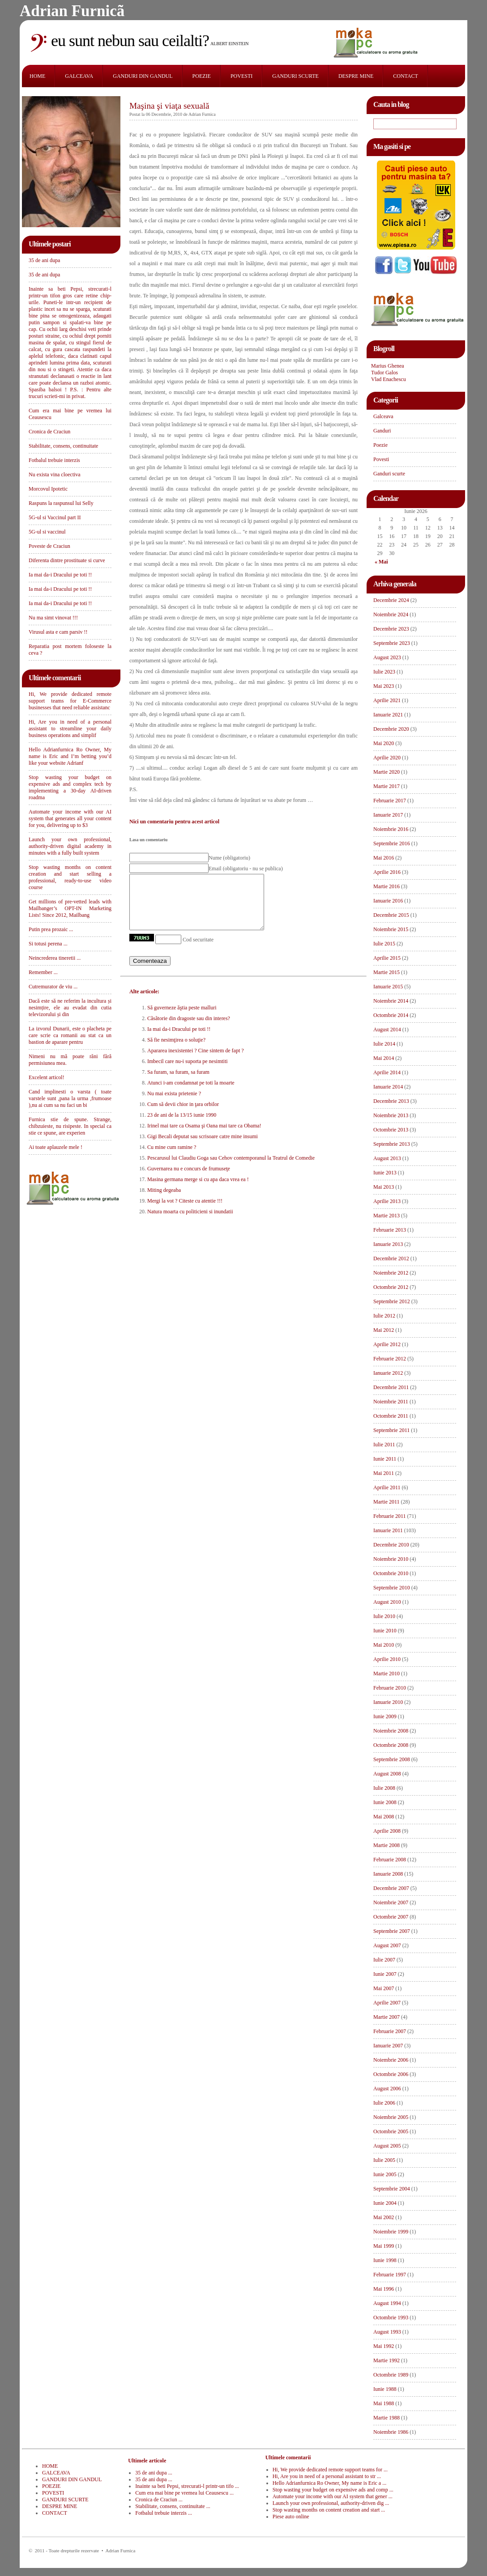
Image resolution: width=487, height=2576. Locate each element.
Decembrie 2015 (391, 915)
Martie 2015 (386, 972)
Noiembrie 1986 (390, 2432)
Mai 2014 (383, 1058)
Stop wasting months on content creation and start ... (329, 2510)
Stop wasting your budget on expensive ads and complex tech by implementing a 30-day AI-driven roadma (70, 787)
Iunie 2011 (384, 1459)
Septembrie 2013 (391, 1144)
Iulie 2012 (384, 1316)
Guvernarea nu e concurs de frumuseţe (188, 1179)
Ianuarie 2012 (388, 1373)
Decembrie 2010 (391, 1545)
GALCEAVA (79, 76)
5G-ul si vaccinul (47, 532)
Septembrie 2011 (391, 1430)
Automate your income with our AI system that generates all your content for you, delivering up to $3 (70, 818)
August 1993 (387, 2332)
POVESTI (241, 76)
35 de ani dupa (44, 260)
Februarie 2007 (389, 2031)
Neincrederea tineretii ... (55, 958)
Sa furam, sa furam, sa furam (178, 1083)
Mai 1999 (383, 2246)
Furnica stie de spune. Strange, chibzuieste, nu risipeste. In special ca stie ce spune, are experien (70, 1126)
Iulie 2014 (384, 1044)
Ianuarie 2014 (388, 1087)
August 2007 (387, 1945)
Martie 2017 (386, 786)
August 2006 (387, 2088)
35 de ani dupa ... (153, 2473)
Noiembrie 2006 (390, 2060)
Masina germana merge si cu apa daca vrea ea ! (198, 1190)
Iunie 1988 (385, 2389)
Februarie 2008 (389, 1859)
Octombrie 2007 (390, 1917)
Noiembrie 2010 (390, 1559)
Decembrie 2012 (391, 1258)
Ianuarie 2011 (388, 1530)
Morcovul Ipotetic (48, 489)
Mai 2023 (383, 686)
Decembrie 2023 (391, 629)
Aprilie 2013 (387, 1201)
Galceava (383, 416)
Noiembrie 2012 (390, 1273)
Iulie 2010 (384, 1616)
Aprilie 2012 (387, 1344)
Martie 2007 (386, 2017)
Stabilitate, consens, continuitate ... (172, 2506)
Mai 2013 (383, 1187)
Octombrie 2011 (390, 1416)
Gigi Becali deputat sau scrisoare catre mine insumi (202, 1147)
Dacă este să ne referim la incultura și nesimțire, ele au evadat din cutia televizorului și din (70, 1007)
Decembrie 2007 (391, 1888)
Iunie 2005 (385, 2174)
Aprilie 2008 (387, 1831)
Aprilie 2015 (387, 958)
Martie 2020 (386, 772)
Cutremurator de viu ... (53, 986)
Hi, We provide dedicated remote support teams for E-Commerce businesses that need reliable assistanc (70, 701)
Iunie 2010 (385, 1630)
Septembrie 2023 (391, 643)
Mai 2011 (383, 1473)
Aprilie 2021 (387, 700)
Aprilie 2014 (387, 1072)
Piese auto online (291, 2516)
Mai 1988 (383, 2403)
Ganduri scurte (389, 473)
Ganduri (382, 431)
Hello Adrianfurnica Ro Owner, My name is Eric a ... (329, 2483)
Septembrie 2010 (391, 1588)
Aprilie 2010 (387, 1659)
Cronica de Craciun (49, 431)
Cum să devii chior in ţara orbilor (183, 1115)
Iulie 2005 (384, 2160)
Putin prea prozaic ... (51, 929)
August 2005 (387, 2146)
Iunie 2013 (385, 1172)
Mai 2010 (383, 1645)
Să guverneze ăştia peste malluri (182, 1018)
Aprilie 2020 (387, 757)
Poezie (380, 445)
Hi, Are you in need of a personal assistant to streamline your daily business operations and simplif (70, 728)
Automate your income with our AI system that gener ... (333, 2496)
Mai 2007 (383, 1988)
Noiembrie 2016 (390, 829)
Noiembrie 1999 (390, 2232)
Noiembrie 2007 (390, 1902)
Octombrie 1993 (390, 2317)
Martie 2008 (386, 1845)
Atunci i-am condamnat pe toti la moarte (191, 1093)
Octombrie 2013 (390, 1130)
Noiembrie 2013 (390, 1115)
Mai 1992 (383, 2346)
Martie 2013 (386, 1215)
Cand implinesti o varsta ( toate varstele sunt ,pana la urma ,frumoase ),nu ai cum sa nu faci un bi (70, 1098)
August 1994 (387, 2303)
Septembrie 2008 (391, 1759)
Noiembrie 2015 (390, 929)
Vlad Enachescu (388, 379)
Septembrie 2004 (391, 2189)
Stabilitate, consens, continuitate (63, 446)
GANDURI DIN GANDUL (142, 76)
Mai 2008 (383, 1816)
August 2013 (387, 1158)
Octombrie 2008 (390, 1745)
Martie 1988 (386, 2418)
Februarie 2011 (389, 1516)
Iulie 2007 (384, 1960)
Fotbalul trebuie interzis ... (163, 2513)
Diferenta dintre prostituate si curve (67, 560)
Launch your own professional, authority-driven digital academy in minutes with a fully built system (70, 846)
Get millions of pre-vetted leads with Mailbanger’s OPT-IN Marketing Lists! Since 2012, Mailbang (70, 908)
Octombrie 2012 (390, 1287)
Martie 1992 (386, 2360)
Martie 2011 (386, 1502)
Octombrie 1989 (390, 2375)
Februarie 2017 (389, 800)
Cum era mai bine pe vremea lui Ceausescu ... (184, 2493)
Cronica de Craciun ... (158, 2499)
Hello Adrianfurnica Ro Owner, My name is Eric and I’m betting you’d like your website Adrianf (70, 756)
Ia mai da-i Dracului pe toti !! (60, 575)
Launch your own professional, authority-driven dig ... (331, 2503)
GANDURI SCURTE (295, 76)
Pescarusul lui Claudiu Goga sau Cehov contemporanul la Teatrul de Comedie (231, 1168)
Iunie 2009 (385, 1716)
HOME (37, 76)
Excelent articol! (46, 1077)
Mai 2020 (383, 743)
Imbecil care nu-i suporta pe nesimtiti (187, 1072)
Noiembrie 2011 (390, 1401)
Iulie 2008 (384, 1788)
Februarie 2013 (389, 1230)
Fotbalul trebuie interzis (54, 460)
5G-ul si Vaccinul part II (55, 517)
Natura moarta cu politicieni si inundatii (190, 1222)
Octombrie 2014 (390, 1015)
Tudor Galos (384, 372)
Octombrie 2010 (390, 1573)
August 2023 (387, 657)
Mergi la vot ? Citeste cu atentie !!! (184, 1211)
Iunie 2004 (385, 2203)
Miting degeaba (164, 1201)
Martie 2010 (386, 1673)
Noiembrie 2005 (390, 2117)
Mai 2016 (383, 858)
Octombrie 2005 (390, 2131)
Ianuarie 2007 (388, 2045)
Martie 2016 (386, 886)
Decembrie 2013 (391, 1101)
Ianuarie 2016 (388, 901)
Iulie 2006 (384, 2103)
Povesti (381, 459)
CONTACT (405, 76)
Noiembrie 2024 (390, 614)
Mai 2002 (383, 2217)
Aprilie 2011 (387, 1487)
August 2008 (387, 1774)
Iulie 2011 (384, 1444)
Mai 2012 (383, 1330)
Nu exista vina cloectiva (55, 474)
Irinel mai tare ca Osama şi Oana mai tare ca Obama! (204, 1136)
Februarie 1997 (389, 2274)
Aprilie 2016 (387, 872)
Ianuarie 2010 (388, 1702)
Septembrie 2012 (391, 1301)
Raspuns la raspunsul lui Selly (61, 503)
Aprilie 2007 (387, 2003)
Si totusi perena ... (48, 944)
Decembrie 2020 (391, 729)
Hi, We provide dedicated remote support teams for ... (330, 2469)
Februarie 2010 (389, 1688)
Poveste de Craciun (49, 546)
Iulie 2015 (384, 944)
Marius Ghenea (387, 366)
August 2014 (387, 1029)
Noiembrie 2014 (390, 1001)
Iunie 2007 (385, 1974)
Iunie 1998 (385, 2260)
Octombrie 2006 (390, 2074)
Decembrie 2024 (391, 600)
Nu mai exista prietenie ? (174, 1104)
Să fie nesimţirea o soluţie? (176, 1050)
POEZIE (201, 76)
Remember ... (43, 972)
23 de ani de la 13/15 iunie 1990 (181, 1126)
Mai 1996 (383, 2289)
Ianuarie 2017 (388, 815)
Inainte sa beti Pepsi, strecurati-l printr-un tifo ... (187, 2486)
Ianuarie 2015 (388, 986)
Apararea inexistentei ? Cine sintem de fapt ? (195, 1061)
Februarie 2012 (389, 1359)
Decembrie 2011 (391, 1387)
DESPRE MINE (355, 76)
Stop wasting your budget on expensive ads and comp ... (333, 2490)
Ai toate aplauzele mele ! (55, 1147)
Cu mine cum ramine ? (171, 1158)
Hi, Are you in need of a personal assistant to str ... (327, 2476)
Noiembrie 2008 (390, 1731)
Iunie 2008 (385, 1802)
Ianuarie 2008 (388, 1874)
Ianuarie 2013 (388, 1244)
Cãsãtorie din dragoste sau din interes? (188, 1029)
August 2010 (387, 1602)
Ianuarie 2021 (388, 715)
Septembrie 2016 (391, 843)
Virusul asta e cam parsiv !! (58, 632)
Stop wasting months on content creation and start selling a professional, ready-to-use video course (70, 877)
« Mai (381, 562)
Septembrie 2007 (391, 1931)
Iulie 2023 (384, 672)
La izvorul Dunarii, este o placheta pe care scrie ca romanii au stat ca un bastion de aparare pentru (70, 1035)
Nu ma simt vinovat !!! (53, 617)
